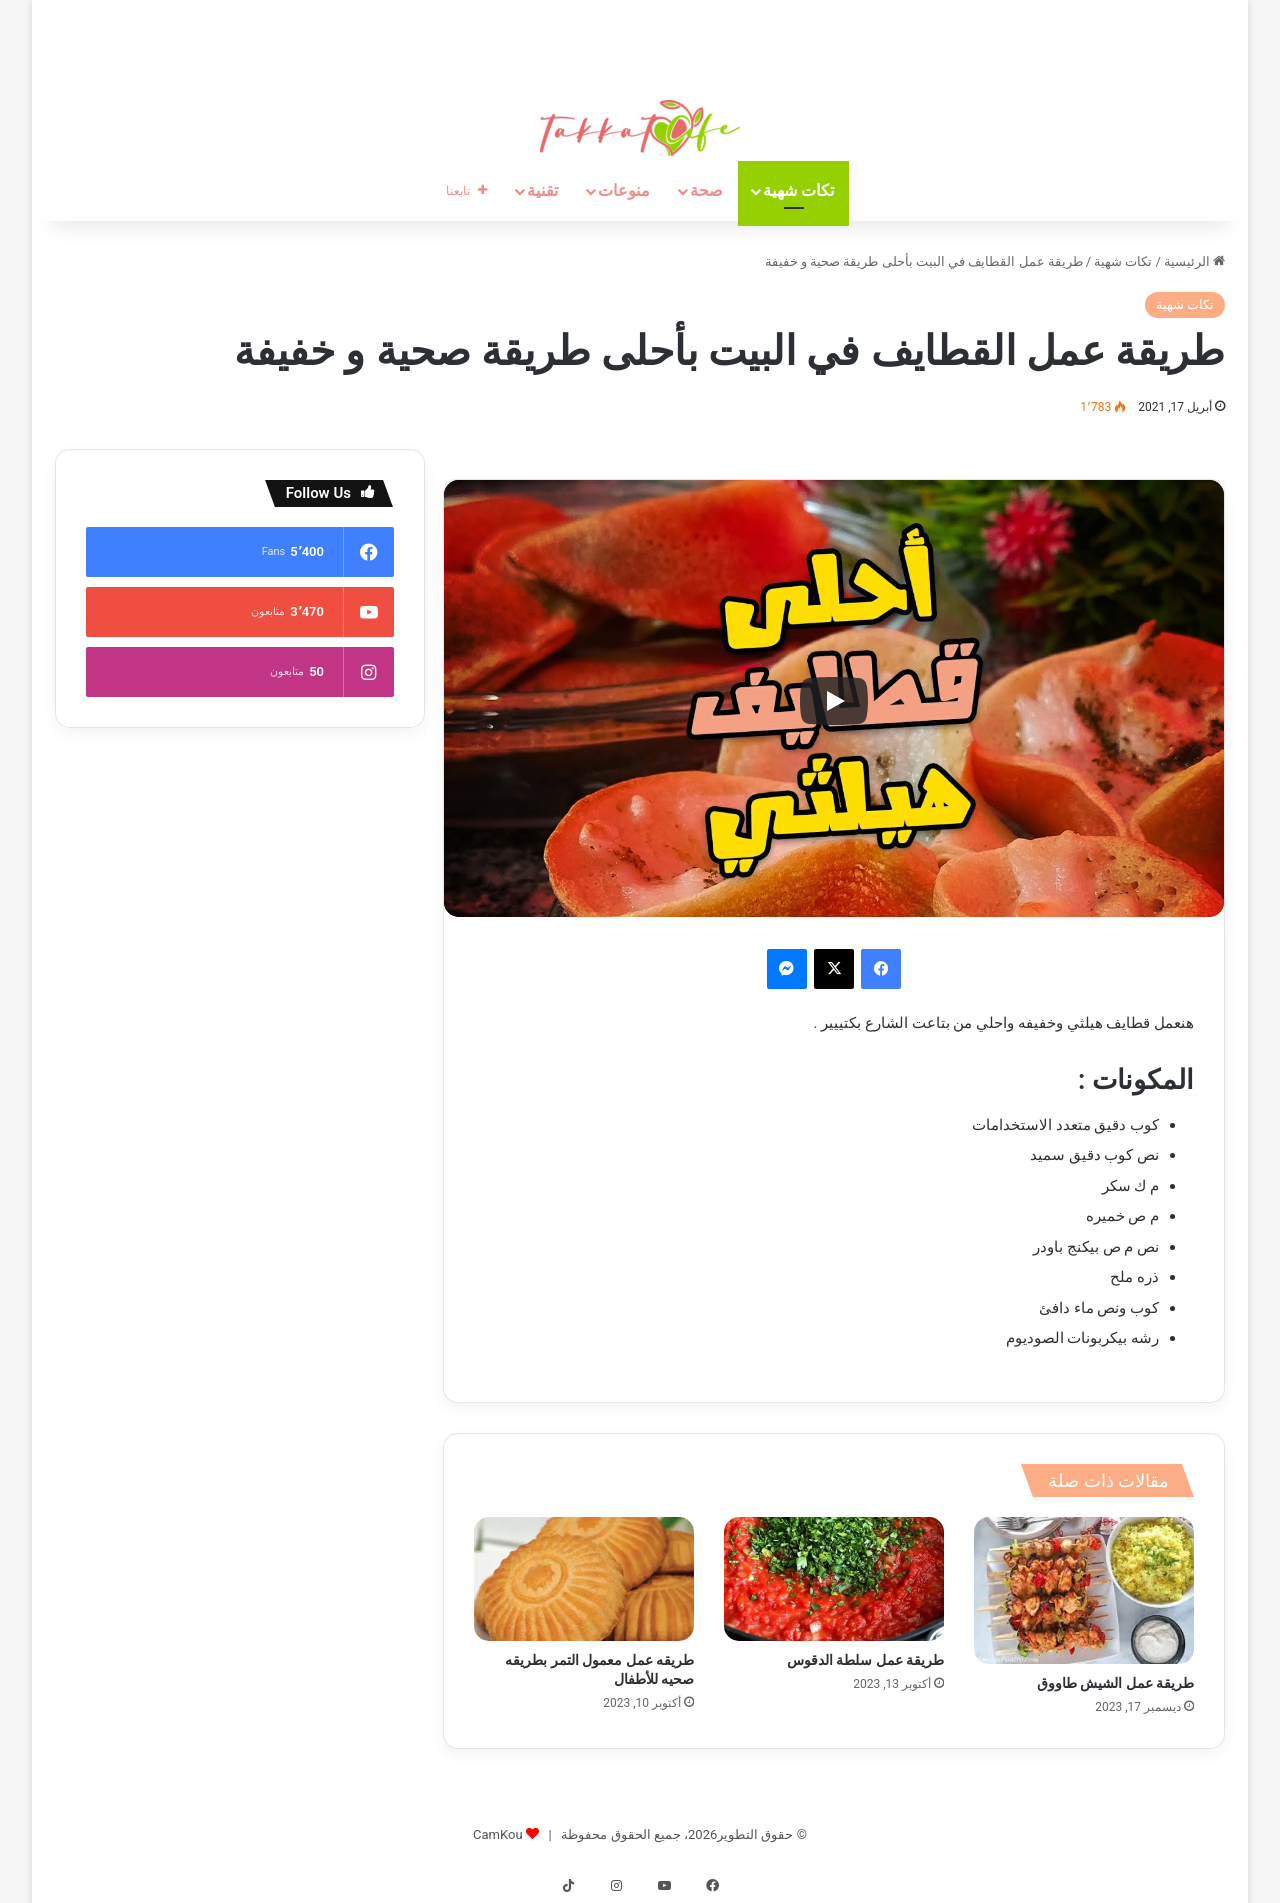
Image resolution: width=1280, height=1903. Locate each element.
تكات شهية (798, 190)
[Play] (834, 701)
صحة (706, 190)
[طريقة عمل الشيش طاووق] (1084, 1590)
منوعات (624, 190)
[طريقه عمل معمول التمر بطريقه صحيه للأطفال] (584, 1579)
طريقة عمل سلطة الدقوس (865, 1660)
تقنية (542, 190)
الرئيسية (1194, 261)
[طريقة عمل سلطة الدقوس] (834, 1579)
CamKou (498, 1834)
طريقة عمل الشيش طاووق (1115, 1683)
